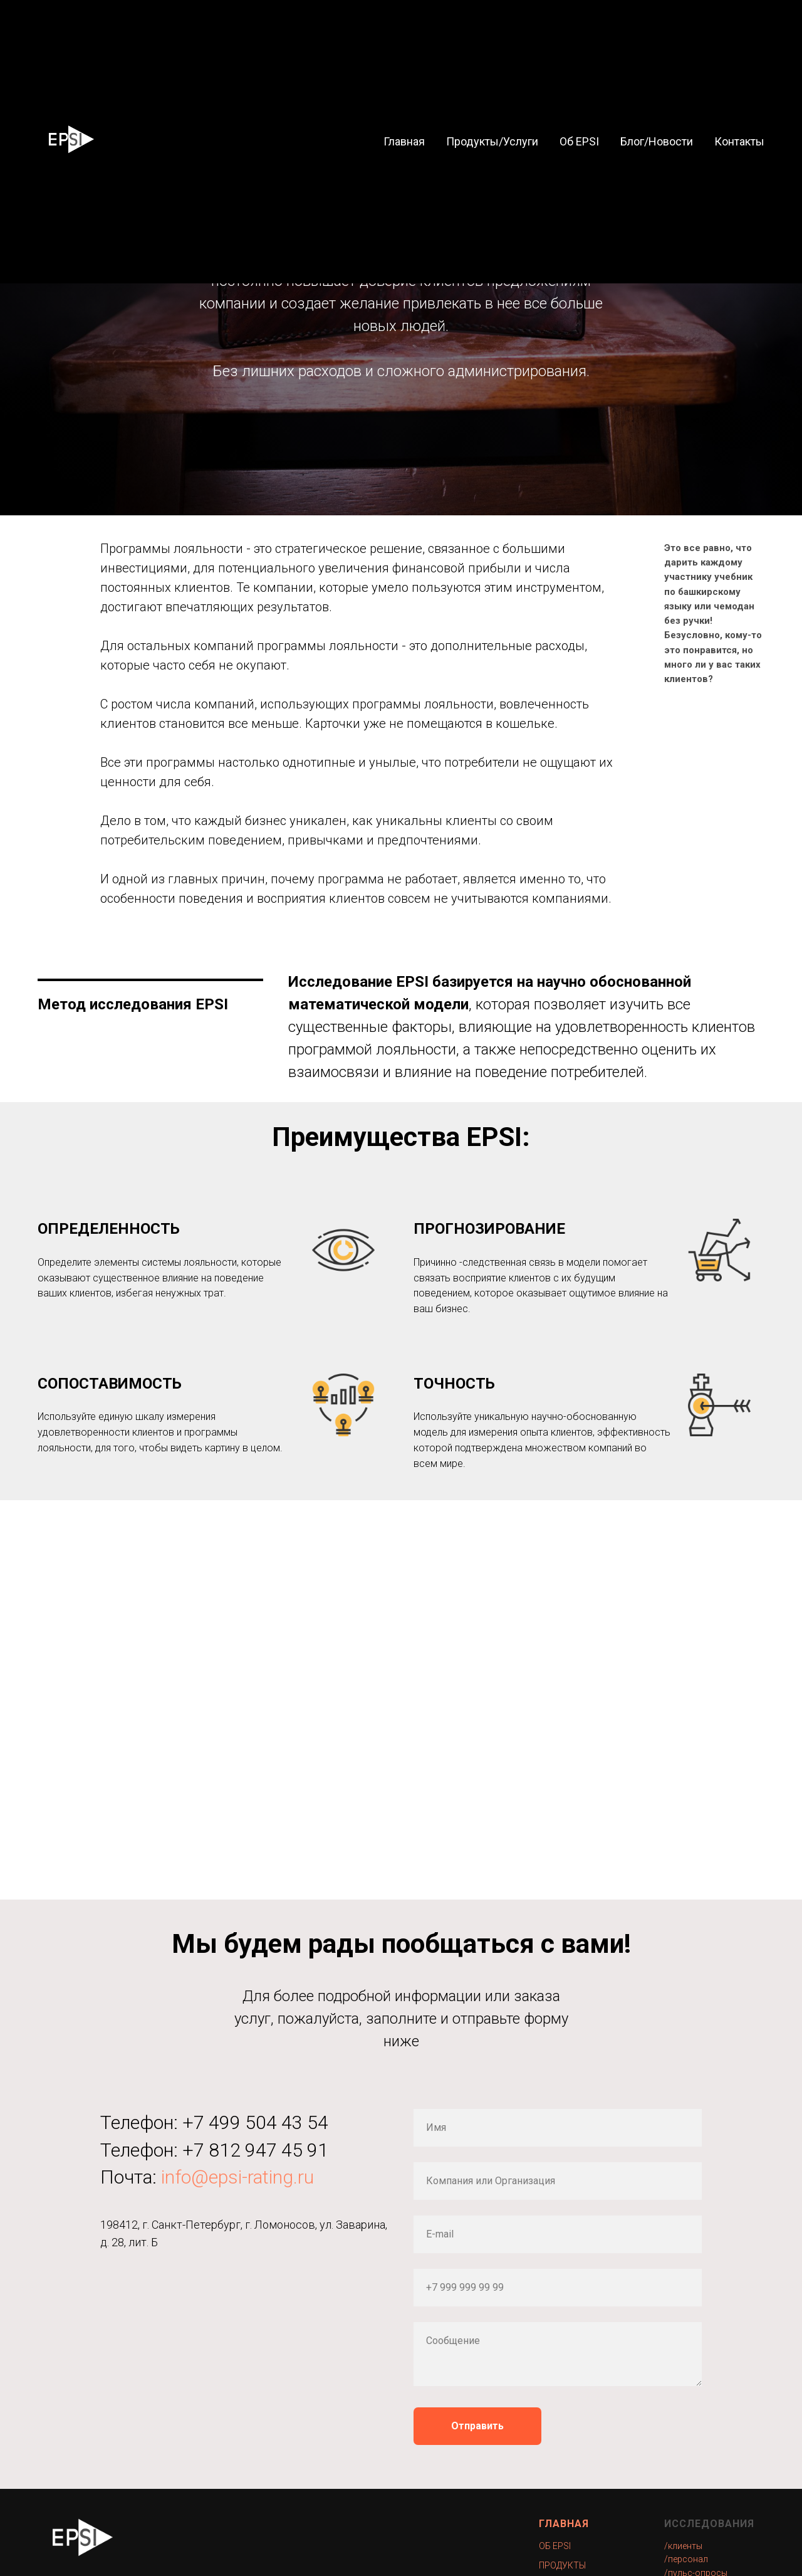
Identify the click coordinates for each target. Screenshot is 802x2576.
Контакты (739, 141)
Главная (404, 141)
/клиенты (683, 2546)
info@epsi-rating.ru (237, 2177)
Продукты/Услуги (492, 141)
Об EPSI (579, 141)
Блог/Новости (656, 141)
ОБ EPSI (555, 2546)
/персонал (686, 2559)
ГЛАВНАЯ (564, 2524)
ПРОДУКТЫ (562, 2565)
